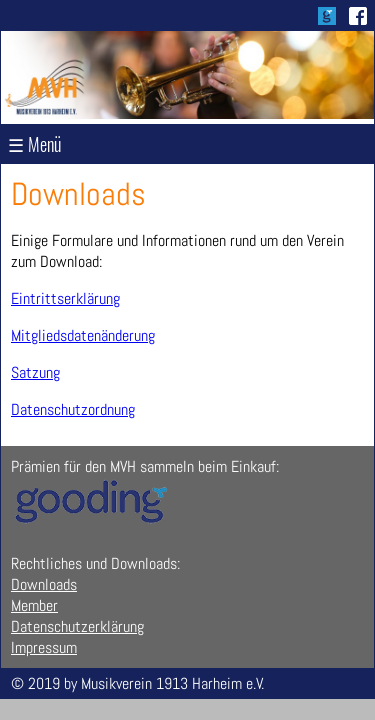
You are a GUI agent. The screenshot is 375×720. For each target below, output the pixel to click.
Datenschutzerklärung (77, 626)
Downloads (44, 584)
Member (34, 605)
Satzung (35, 372)
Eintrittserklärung (65, 298)
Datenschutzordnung (73, 409)
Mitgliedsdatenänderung (83, 335)
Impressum (44, 647)
